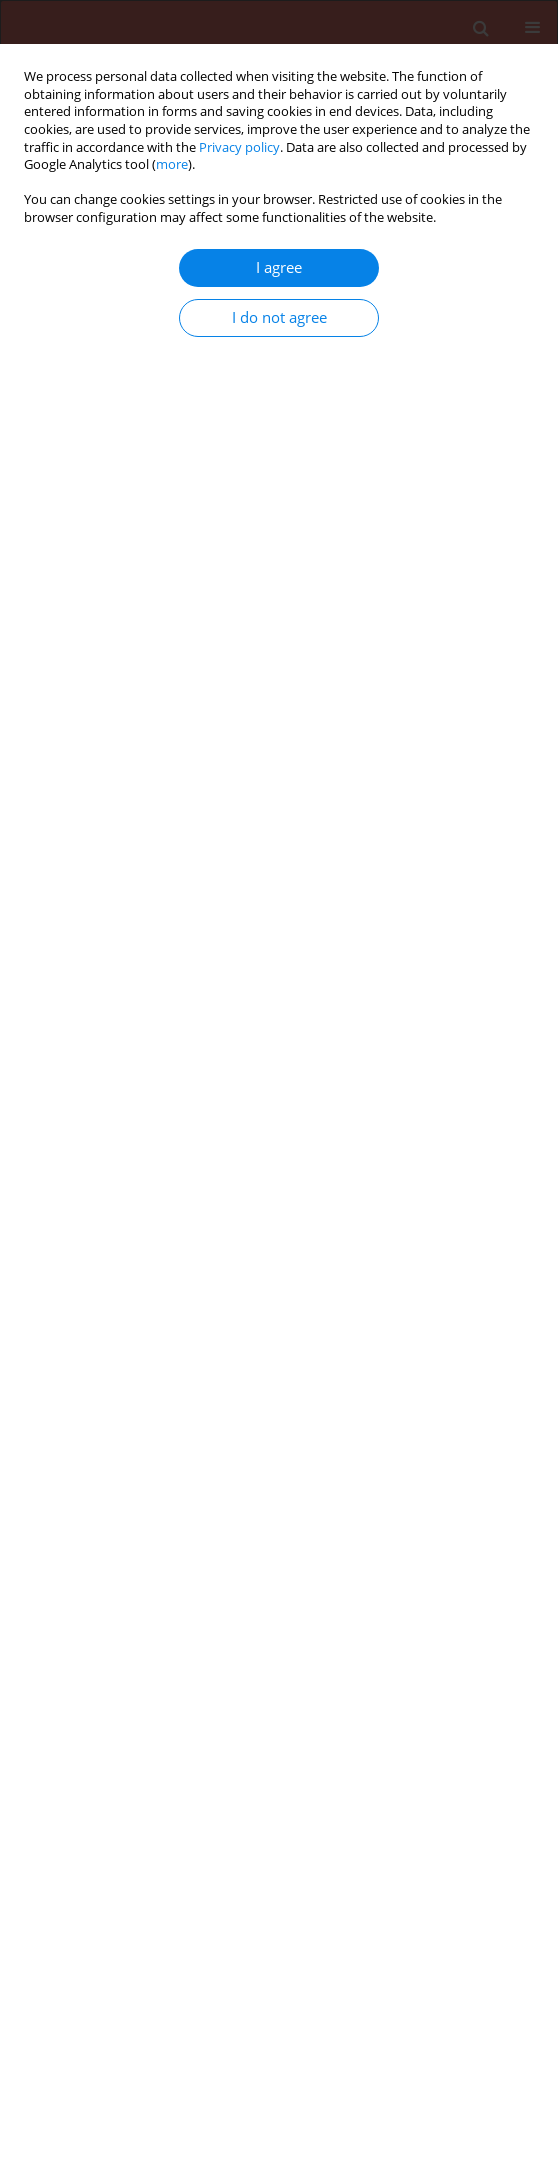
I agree (279, 267)
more (172, 164)
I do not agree (279, 317)
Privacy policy (239, 147)
